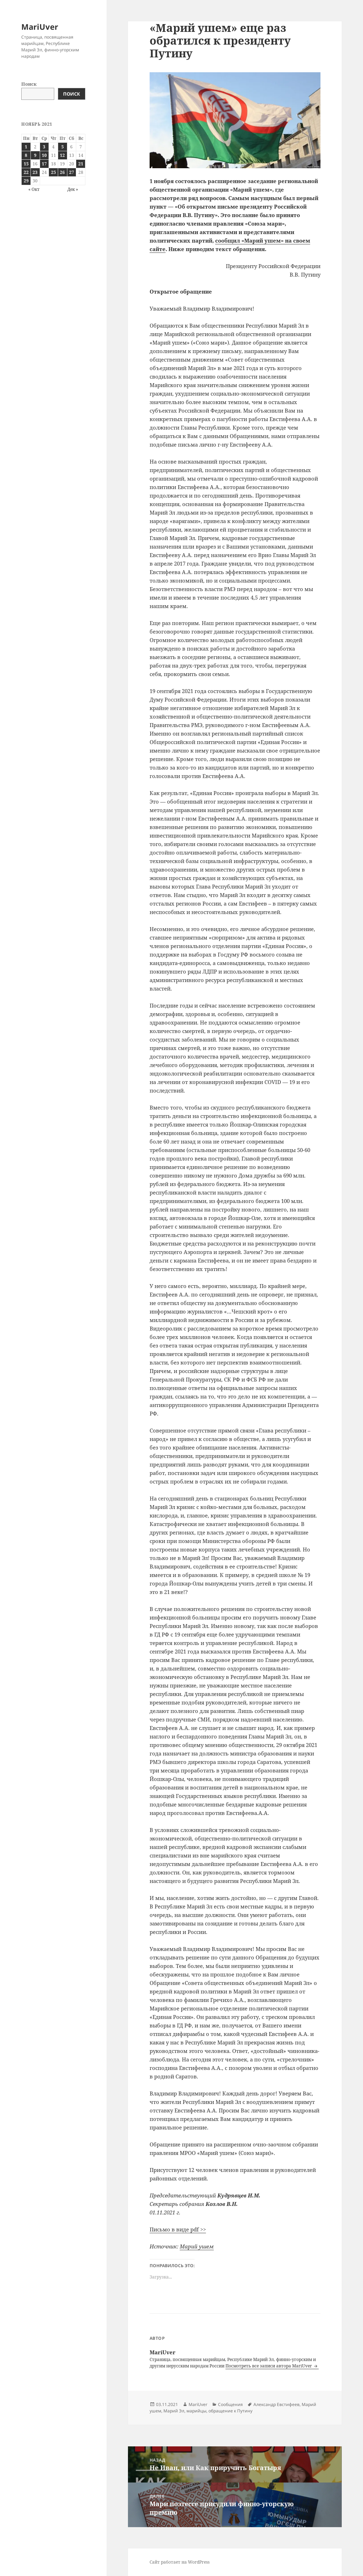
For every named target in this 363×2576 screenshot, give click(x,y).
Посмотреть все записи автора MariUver (269, 2366)
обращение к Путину (230, 2411)
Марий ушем (197, 2246)
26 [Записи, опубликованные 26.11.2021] (62, 172)
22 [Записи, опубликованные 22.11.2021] (26, 172)
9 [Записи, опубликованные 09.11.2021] (35, 155)
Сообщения (230, 2404)
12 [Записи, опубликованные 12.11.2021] (62, 155)
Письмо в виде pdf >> (178, 2229)
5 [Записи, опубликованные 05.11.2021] (62, 147)
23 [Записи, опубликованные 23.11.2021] (35, 172)
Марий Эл (173, 2411)
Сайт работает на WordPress (180, 2562)
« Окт (34, 189)
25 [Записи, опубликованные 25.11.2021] (53, 172)
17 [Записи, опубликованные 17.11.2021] (44, 164)
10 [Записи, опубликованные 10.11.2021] (44, 155)
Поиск (29, 84)
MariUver (39, 26)
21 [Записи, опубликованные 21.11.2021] (80, 164)
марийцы (196, 2411)
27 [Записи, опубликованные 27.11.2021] (71, 172)
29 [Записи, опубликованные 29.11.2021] (26, 181)
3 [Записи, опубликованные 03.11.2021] (44, 147)
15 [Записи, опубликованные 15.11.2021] (26, 164)
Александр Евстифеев (276, 2404)
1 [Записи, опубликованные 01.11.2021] (26, 147)
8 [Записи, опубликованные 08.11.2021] (26, 155)
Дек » (72, 189)
